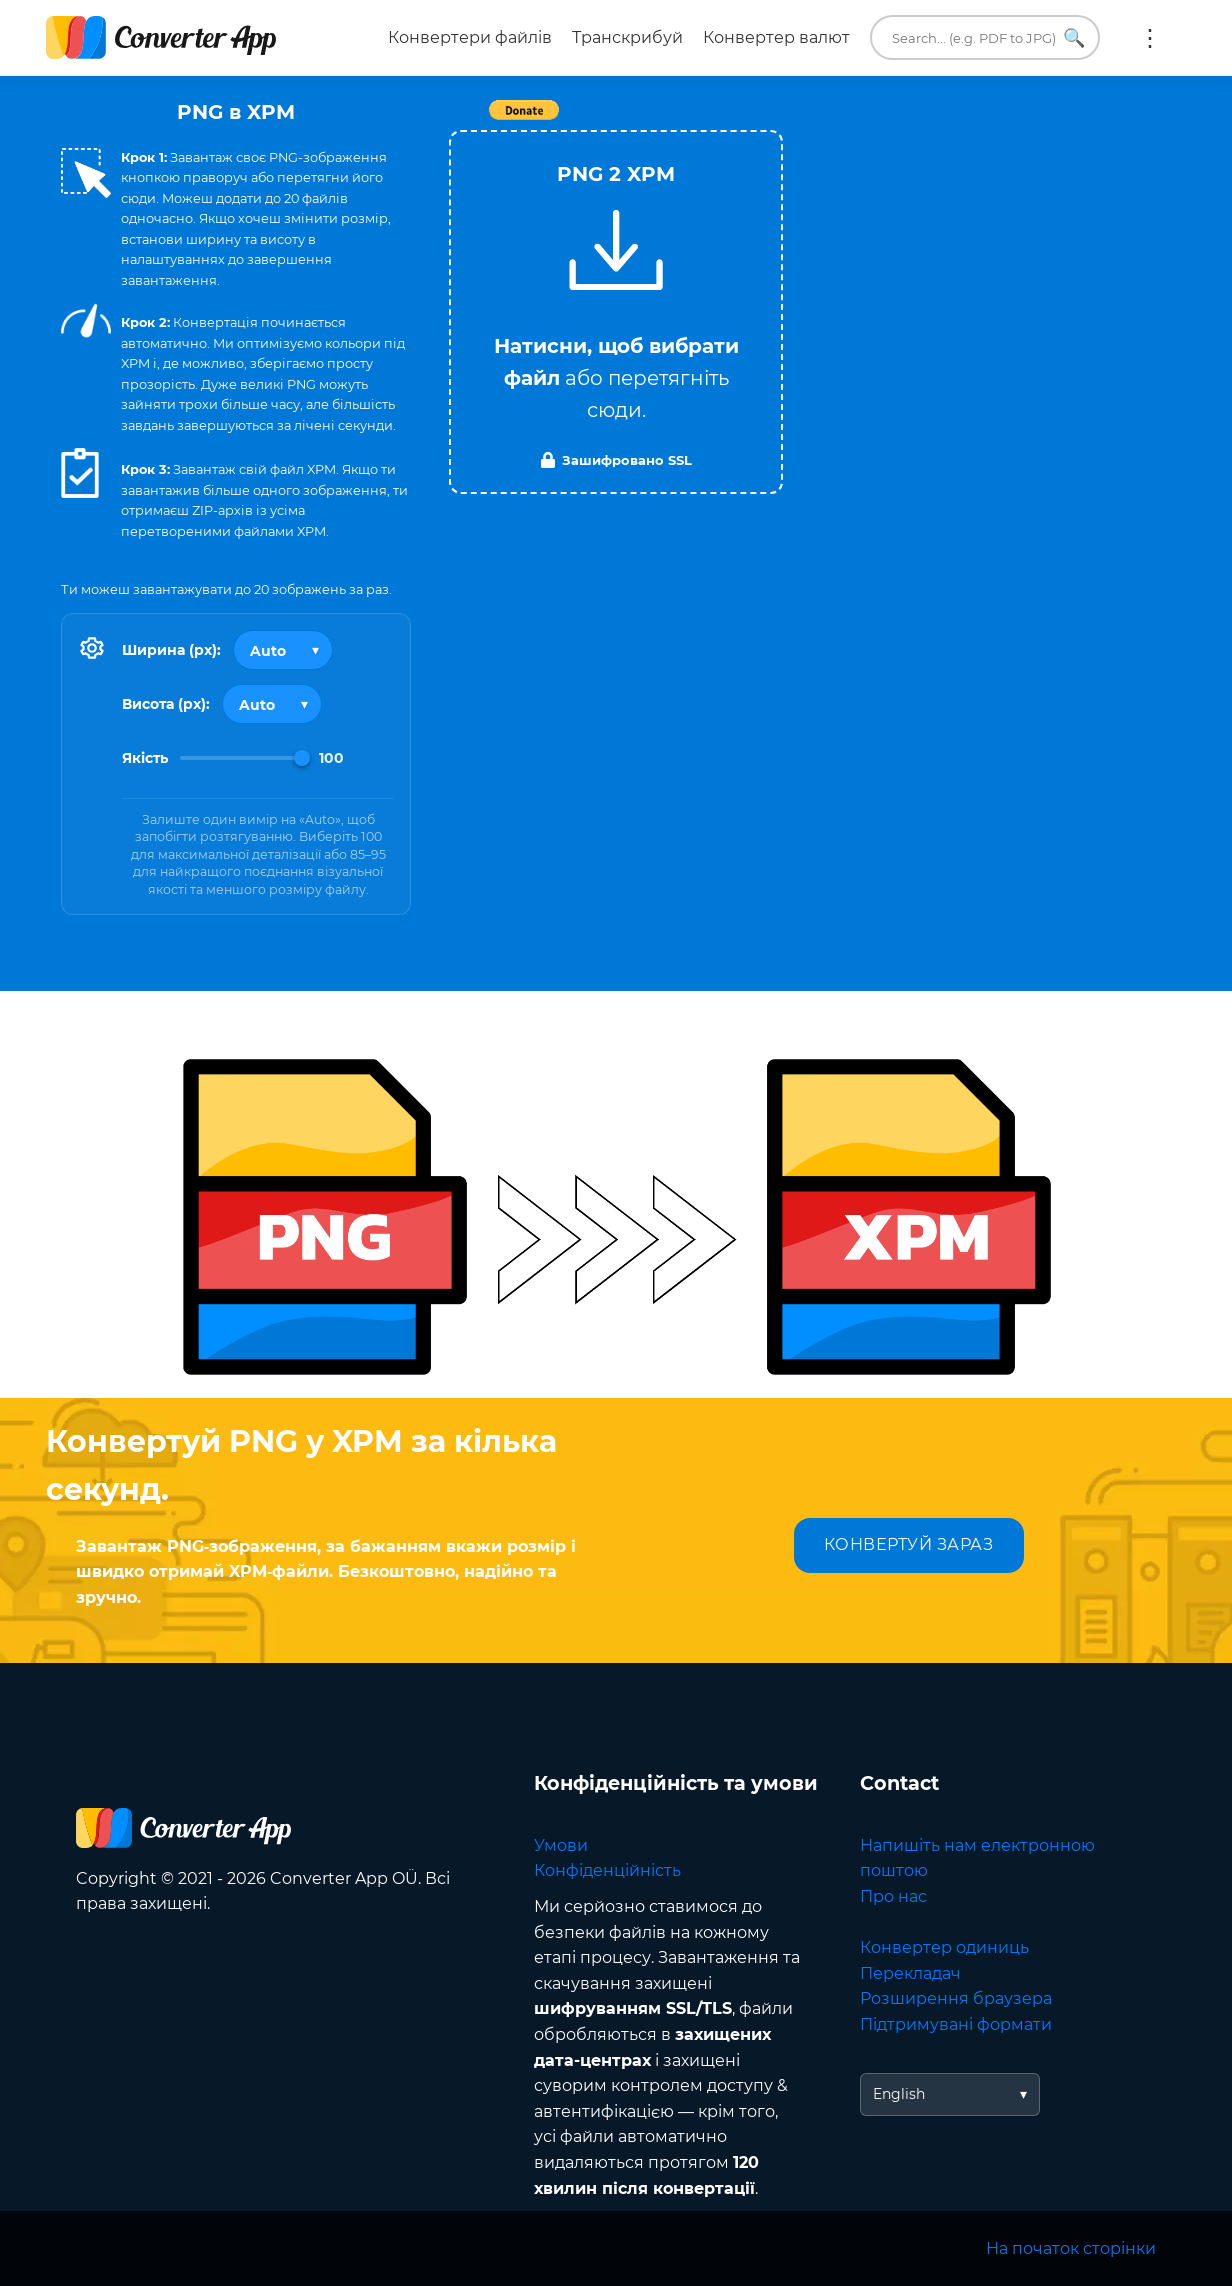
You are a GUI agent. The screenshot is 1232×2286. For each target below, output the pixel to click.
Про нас (893, 1896)
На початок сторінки (1071, 2248)
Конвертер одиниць (944, 1947)
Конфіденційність (607, 1870)
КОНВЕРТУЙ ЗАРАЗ (909, 1544)
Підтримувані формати (956, 2024)
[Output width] (283, 650)
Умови (561, 1845)
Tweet (731, 120)
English (899, 2094)
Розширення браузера (956, 1998)
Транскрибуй (627, 37)
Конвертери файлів (470, 37)
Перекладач (910, 1973)
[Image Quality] (245, 758)
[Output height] (272, 704)
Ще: (1150, 38)
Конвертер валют (776, 37)
